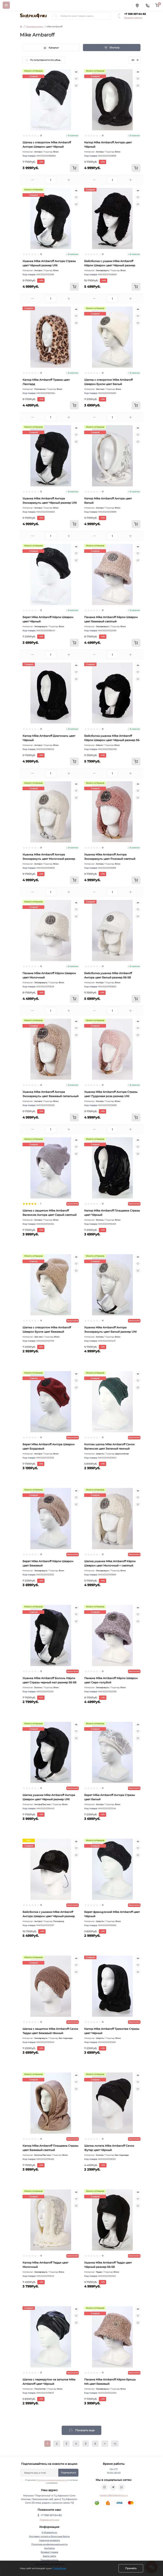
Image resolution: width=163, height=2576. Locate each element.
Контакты (49, 2548)
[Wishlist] (76, 78)
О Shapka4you (49, 2532)
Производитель (34, 26)
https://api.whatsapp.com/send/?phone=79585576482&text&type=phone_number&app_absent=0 (121, 2487)
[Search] (56, 15)
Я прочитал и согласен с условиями (51, 2481)
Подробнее (59, 2568)
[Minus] (32, 180)
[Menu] (6, 5)
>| (115, 2443)
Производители (49, 2560)
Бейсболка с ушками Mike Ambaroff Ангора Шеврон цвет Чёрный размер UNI (49, 1916)
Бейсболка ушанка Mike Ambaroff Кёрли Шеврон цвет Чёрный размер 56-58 (112, 740)
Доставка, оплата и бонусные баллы (49, 2536)
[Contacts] (147, 5)
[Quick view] (76, 72)
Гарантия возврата (49, 2540)
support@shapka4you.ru (114, 2495)
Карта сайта (49, 2556)
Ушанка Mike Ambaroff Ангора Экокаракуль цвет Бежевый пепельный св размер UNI (50, 1096)
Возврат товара (49, 2552)
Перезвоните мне (49, 2519)
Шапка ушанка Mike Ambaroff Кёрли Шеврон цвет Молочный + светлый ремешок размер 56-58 (109, 1565)
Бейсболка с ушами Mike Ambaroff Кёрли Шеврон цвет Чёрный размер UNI (109, 265)
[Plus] (69, 180)
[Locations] (137, 5)
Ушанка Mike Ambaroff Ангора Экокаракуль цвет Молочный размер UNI (49, 859)
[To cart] (74, 168)
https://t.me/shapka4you (113, 2487)
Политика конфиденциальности (51, 2480)
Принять (131, 2568)
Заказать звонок (133, 17)
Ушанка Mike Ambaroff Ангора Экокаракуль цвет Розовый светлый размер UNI (109, 859)
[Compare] (76, 85)
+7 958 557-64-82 (135, 14)
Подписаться (68, 2472)
